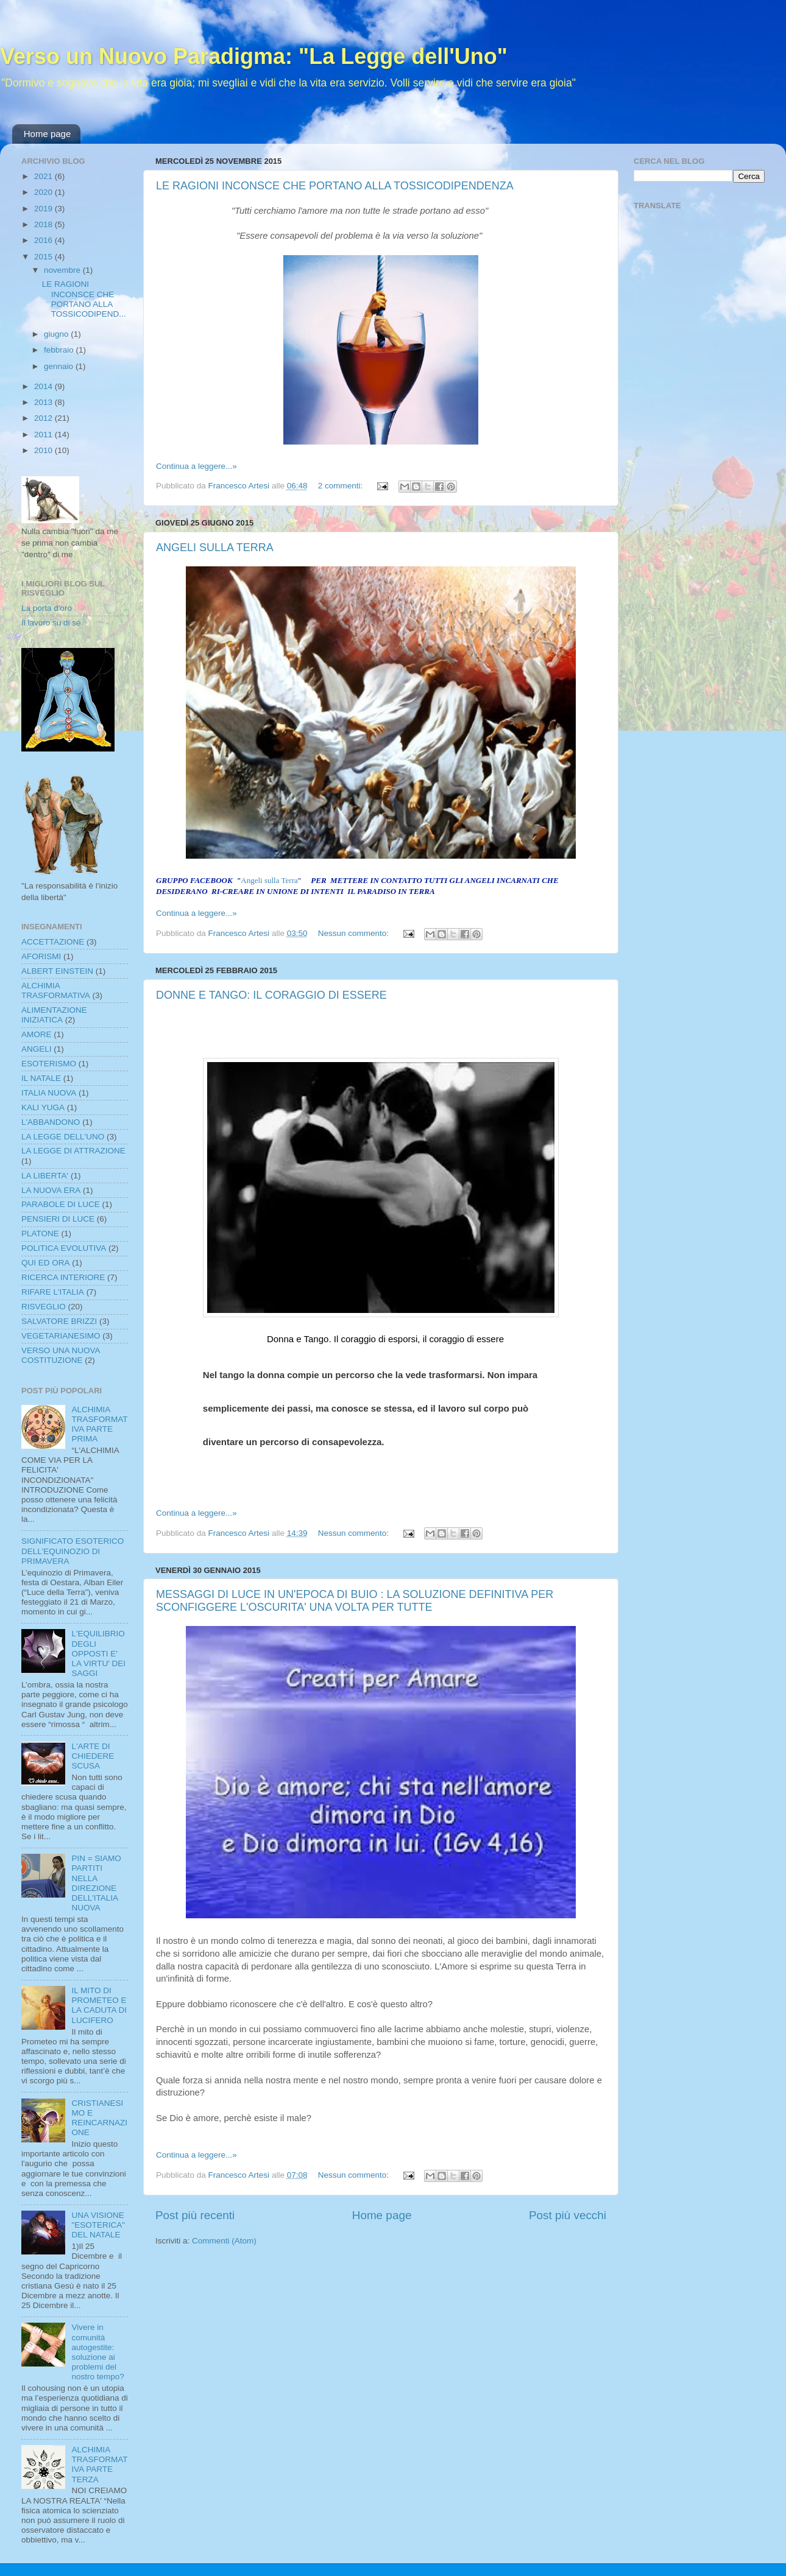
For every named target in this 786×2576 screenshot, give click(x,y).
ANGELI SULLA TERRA (215, 547)
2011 (44, 434)
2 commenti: (341, 485)
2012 (44, 418)
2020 (44, 192)
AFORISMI (41, 956)
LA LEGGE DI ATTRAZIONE (73, 1150)
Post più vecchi (567, 2215)
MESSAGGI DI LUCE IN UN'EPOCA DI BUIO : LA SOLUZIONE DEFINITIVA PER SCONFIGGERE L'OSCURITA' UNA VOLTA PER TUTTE (354, 1600)
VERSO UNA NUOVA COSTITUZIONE (60, 1355)
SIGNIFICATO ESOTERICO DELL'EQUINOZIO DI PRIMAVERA (72, 1550)
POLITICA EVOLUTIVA (63, 1248)
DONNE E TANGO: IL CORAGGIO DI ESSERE (271, 995)
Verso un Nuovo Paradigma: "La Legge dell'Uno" (254, 56)
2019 (44, 208)
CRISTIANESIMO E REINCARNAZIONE (99, 2118)
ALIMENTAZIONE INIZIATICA (54, 1014)
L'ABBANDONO (50, 1122)
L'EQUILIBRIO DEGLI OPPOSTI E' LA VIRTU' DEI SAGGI (98, 1653)
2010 (44, 450)
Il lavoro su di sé (51, 622)
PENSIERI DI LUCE (57, 1218)
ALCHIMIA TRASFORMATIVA (55, 990)
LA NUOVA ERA (50, 1190)
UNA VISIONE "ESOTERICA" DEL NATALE (98, 2225)
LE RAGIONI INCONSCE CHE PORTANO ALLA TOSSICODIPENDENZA (335, 186)
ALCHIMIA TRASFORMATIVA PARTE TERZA (99, 2464)
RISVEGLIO (43, 1306)
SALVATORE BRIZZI (59, 1321)
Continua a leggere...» (196, 466)
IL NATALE (41, 1078)
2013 (44, 402)
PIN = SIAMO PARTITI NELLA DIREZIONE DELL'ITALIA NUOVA (96, 1883)
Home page (47, 133)
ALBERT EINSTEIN (57, 971)
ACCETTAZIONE (52, 941)
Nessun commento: (354, 933)
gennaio (60, 366)
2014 (44, 386)
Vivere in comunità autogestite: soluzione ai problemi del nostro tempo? (97, 2352)
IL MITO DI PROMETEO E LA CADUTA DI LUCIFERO (99, 2005)
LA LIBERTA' (44, 1175)
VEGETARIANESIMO (61, 1335)
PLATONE (40, 1233)
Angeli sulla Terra (269, 880)
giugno (57, 334)
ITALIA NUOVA (48, 1092)
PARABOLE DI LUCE (60, 1204)
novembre (63, 270)
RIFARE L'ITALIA (52, 1292)
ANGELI (36, 1049)
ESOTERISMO (48, 1063)
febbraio (60, 349)
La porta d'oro (46, 608)
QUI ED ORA (45, 1262)
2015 (44, 256)
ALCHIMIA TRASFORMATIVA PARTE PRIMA (99, 1424)
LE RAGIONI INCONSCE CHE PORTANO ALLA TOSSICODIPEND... (84, 299)
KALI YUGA (43, 1107)
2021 (44, 176)
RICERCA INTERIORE (63, 1277)
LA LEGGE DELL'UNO (62, 1136)
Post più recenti (195, 2215)
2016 (44, 240)
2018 (44, 224)
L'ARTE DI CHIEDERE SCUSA (92, 1756)
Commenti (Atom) (224, 2240)
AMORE (36, 1034)
